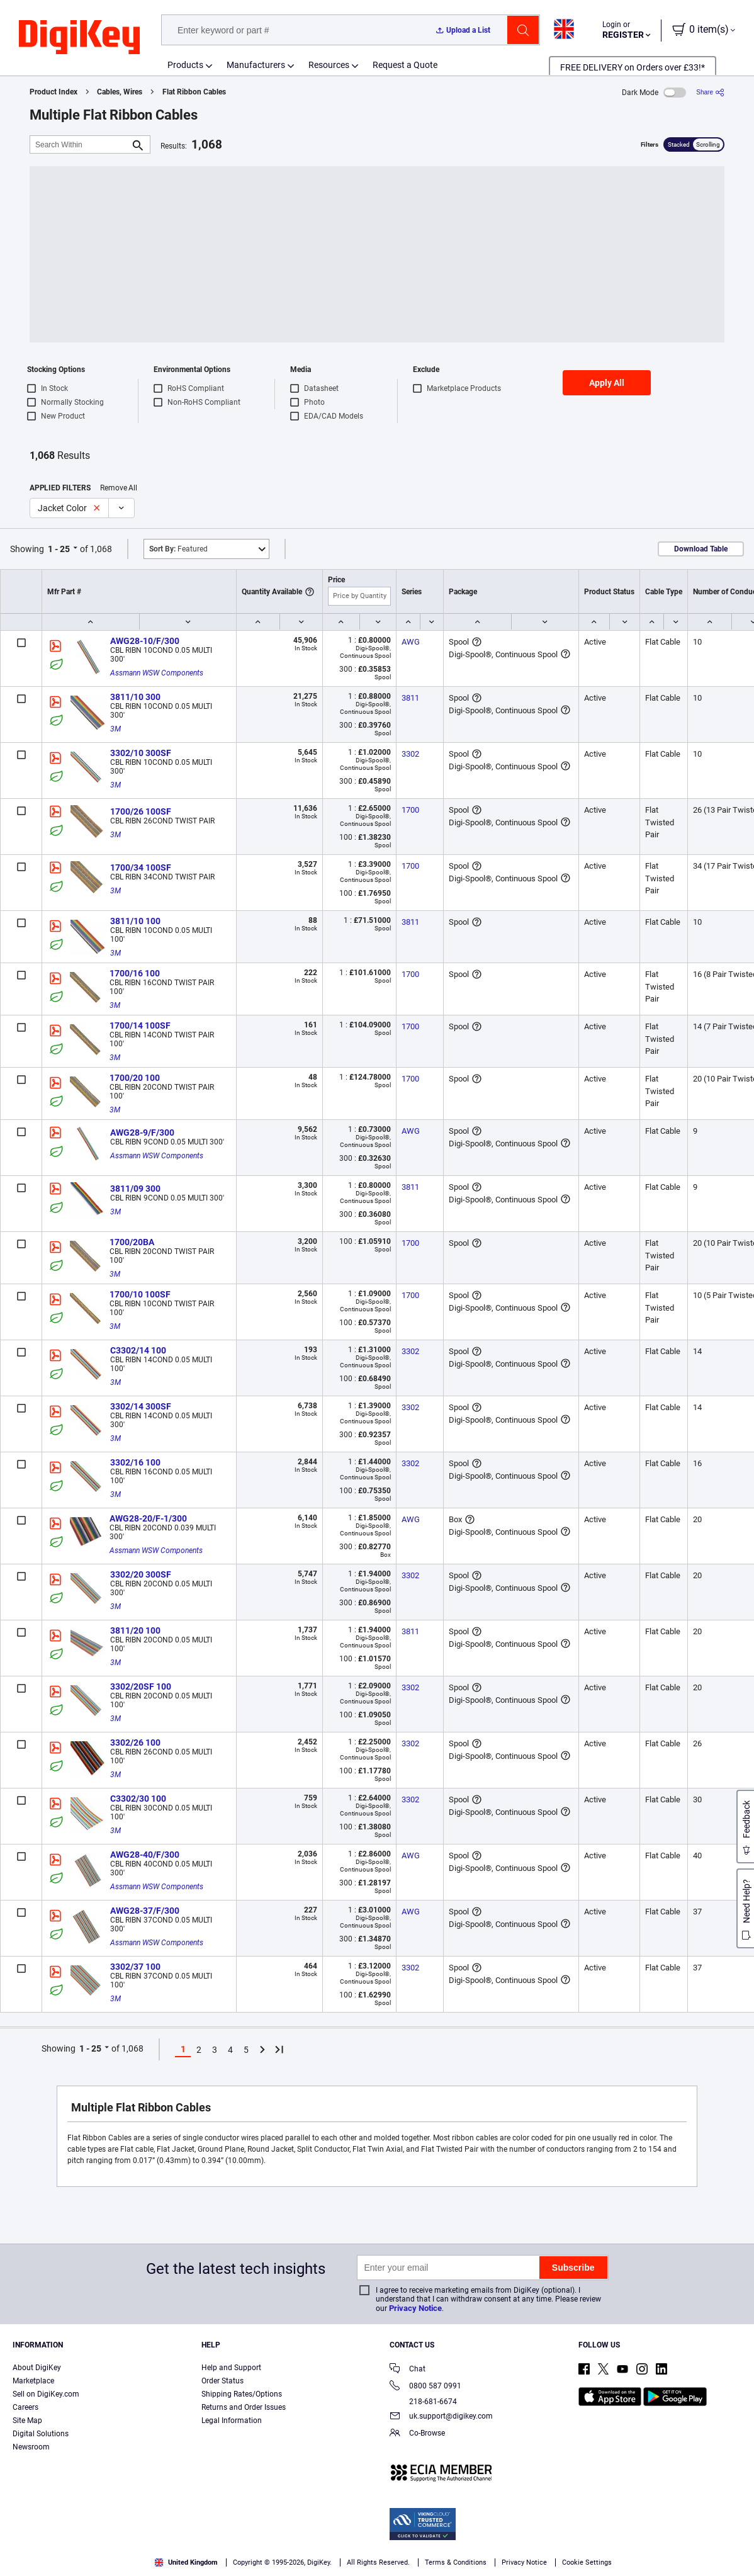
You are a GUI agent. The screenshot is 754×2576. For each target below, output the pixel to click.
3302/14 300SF (140, 1406)
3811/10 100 (135, 921)
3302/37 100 (135, 1967)
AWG (411, 642)
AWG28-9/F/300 (142, 1132)
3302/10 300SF (140, 753)
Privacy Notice (415, 2308)
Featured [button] (178, 549)
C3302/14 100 (138, 1350)
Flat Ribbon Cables (194, 92)
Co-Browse (417, 2434)
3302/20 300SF (140, 1574)
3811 (410, 698)
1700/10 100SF (140, 1294)
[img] (79, 37)
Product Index (53, 92)
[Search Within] (80, 144)
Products (185, 65)
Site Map (27, 2420)
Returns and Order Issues (243, 2407)
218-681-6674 (423, 2401)
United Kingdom (186, 2562)
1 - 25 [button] (59, 549)
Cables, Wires (119, 92)
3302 (410, 754)
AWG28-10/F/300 (144, 641)
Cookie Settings (587, 2562)
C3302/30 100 (138, 1799)
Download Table (701, 549)
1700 (410, 810)
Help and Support (231, 2367)
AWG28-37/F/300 (144, 1911)
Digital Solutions (41, 2433)
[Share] (710, 92)
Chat (407, 2370)
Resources (328, 65)
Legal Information (231, 2420)
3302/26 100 (135, 1742)
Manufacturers (256, 65)
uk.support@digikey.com (441, 2417)
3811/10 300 (135, 697)
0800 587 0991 (425, 2387)
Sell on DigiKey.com (46, 2394)
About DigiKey (37, 2367)
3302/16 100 (135, 1462)
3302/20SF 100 (140, 1686)
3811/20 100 (135, 1630)
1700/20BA (132, 1242)
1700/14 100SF (140, 1025)
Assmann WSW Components (156, 673)
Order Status (222, 2380)
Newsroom (31, 2447)
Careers (25, 2407)
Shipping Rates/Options (241, 2394)
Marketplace (33, 2380)
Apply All (606, 383)
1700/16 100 (135, 973)
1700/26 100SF (140, 811)
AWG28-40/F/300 (144, 1855)
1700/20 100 (135, 1078)
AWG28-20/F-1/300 (148, 1518)
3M (115, 729)
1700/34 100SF (140, 867)
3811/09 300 (135, 1188)
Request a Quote (405, 65)
